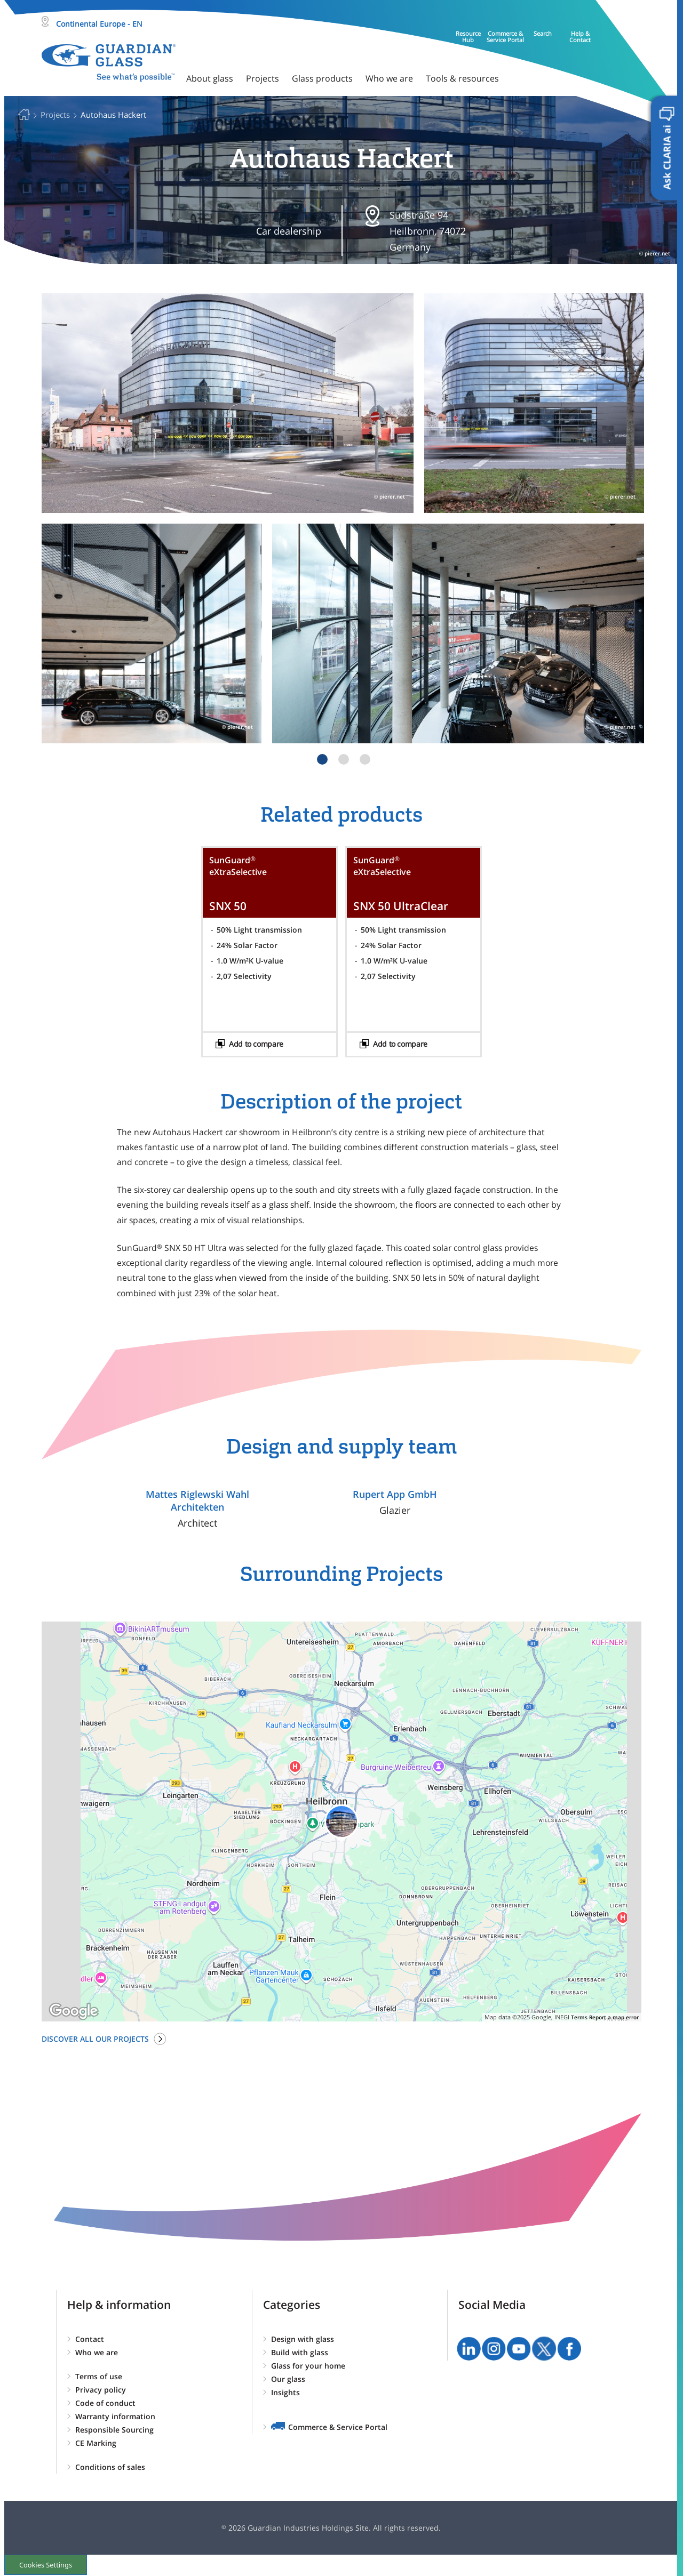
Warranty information (115, 2416)
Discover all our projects (95, 2039)
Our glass (288, 2379)
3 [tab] (365, 759)
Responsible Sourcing (114, 2430)
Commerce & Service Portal (337, 2427)
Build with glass (299, 2352)
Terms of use (98, 2376)
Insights (285, 2392)
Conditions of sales (110, 2467)
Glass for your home (308, 2366)
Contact (89, 2339)
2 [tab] (343, 759)
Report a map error (614, 2017)
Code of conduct (105, 2403)
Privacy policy (100, 2390)
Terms (579, 2017)
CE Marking (95, 2443)
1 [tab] (322, 759)
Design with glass (302, 2339)
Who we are (96, 2352)
